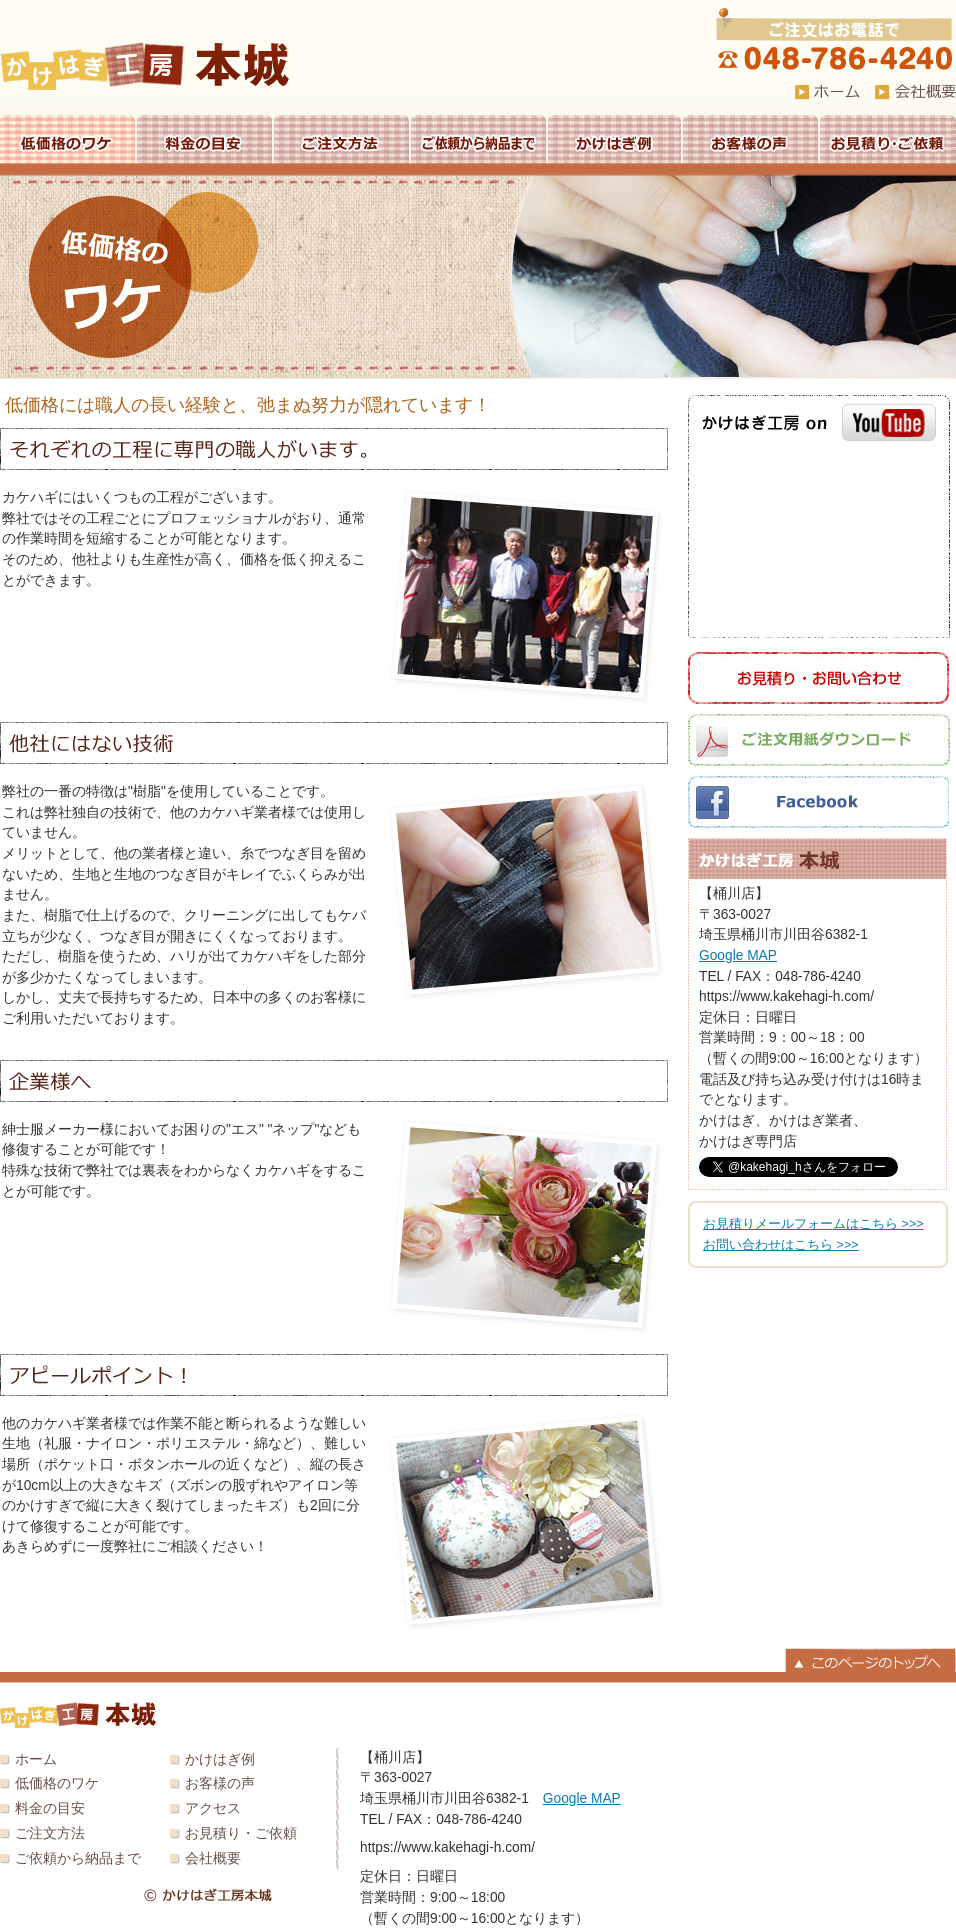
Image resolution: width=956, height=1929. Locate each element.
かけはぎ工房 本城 (145, 66)
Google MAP (738, 955)
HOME (827, 92)
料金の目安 (204, 139)
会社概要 (213, 1858)
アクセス (213, 1808)
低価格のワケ (67, 139)
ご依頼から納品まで (478, 139)
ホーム (36, 1759)
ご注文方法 (341, 139)
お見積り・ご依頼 (888, 139)
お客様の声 (750, 139)
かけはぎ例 (614, 139)
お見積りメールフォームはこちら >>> (813, 1224)
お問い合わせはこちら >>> (781, 1245)
